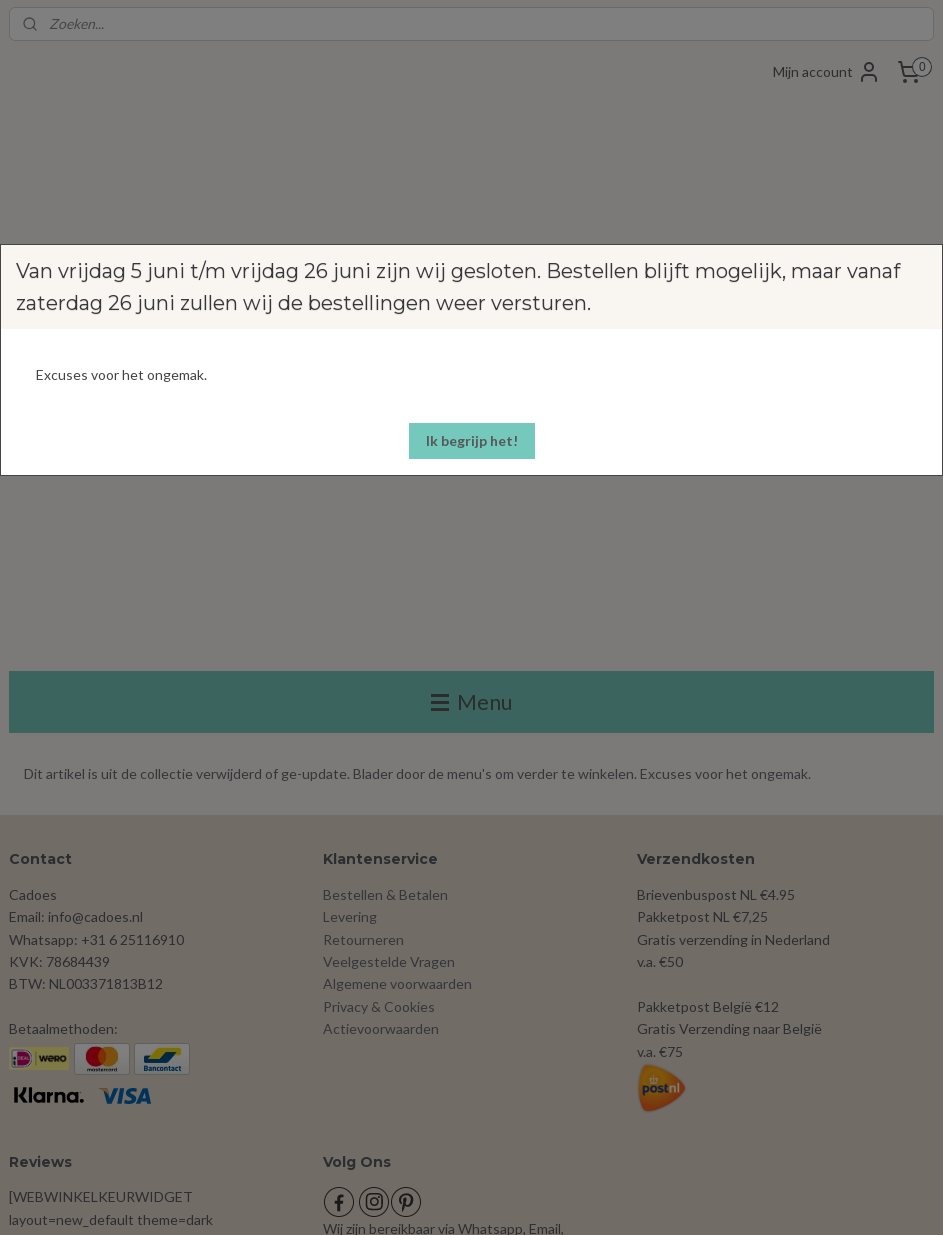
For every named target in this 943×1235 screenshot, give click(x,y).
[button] (472, 441)
